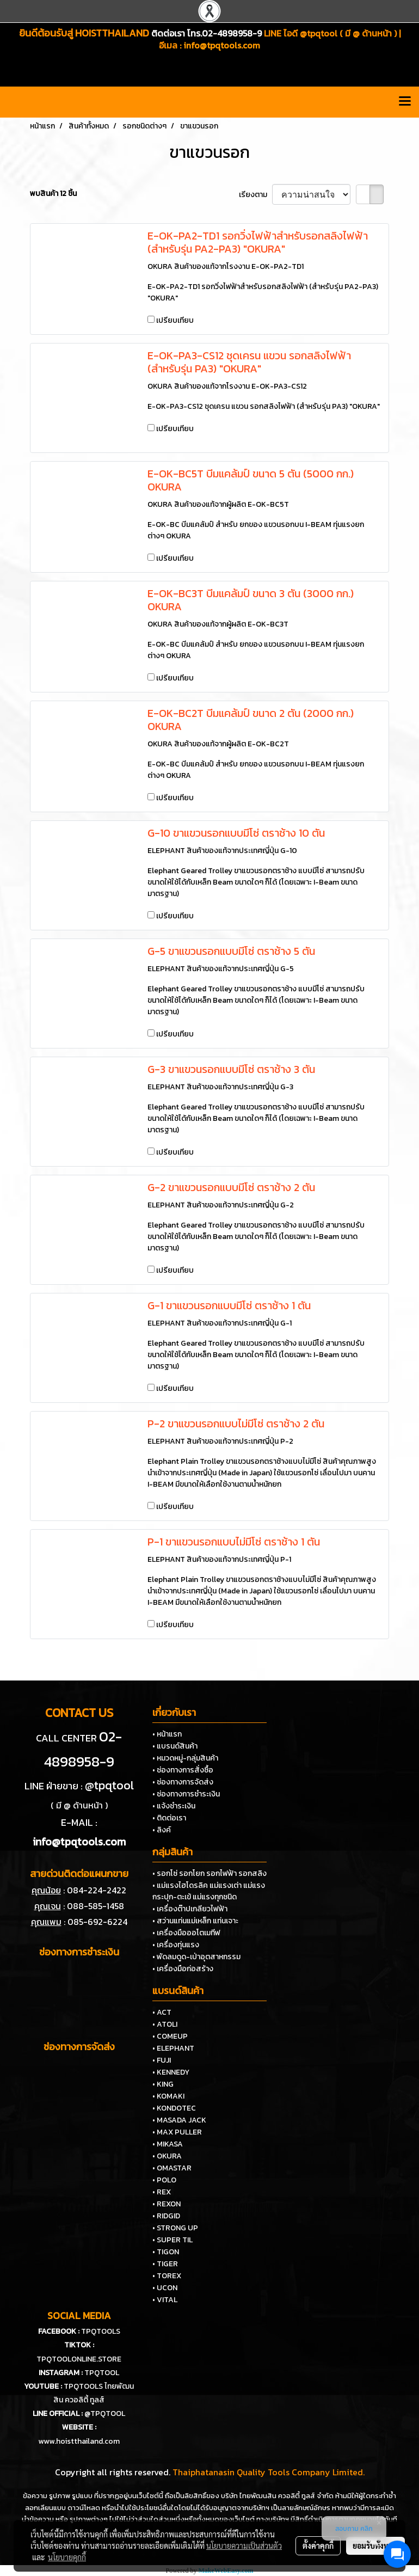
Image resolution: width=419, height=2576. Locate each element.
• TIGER (165, 2264)
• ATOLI (164, 2024)
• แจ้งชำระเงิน (173, 1806)
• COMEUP (170, 2036)
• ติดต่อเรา (169, 1818)
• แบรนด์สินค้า (175, 1746)
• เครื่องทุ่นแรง (175, 1945)
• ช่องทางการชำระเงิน (186, 1794)
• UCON (164, 2287)
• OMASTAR (172, 2168)
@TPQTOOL (104, 2413)
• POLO (164, 2180)
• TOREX (166, 2275)
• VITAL (164, 2299)
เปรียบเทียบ (175, 320)
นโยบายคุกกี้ (67, 2557)
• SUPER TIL (172, 2240)
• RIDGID (166, 2216)
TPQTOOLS (100, 2331)
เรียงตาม (255, 194)
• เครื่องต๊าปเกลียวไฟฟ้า (189, 1909)
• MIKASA (167, 2144)
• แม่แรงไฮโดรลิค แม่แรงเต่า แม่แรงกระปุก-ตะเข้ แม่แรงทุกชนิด (208, 1891)
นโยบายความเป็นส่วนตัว (244, 2545)
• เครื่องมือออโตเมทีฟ (186, 1933)
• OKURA (167, 2156)
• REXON (166, 2204)
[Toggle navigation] (405, 102)
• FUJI (161, 2060)
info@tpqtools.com (221, 45)
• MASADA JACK (179, 2120)
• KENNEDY (170, 2072)
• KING (163, 2084)
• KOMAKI (168, 2096)
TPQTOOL (101, 2372)
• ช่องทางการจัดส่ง (182, 1782)
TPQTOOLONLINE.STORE (78, 2359)
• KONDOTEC (174, 2108)
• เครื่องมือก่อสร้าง (182, 1968)
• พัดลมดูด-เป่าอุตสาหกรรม (196, 1956)
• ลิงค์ (161, 1830)
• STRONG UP (175, 2228)
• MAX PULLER (177, 2132)
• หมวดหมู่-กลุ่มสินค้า (185, 1758)
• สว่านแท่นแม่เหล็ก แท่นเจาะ (195, 1921)
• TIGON (165, 2252)
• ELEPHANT (173, 2048)
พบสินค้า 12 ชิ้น (53, 193)
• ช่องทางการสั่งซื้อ (182, 1770)
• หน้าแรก (167, 1734)
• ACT (161, 2012)
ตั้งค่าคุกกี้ (318, 2545)
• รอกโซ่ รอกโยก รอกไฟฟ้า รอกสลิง (209, 1873)
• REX (161, 2192)
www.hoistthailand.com (79, 2441)
